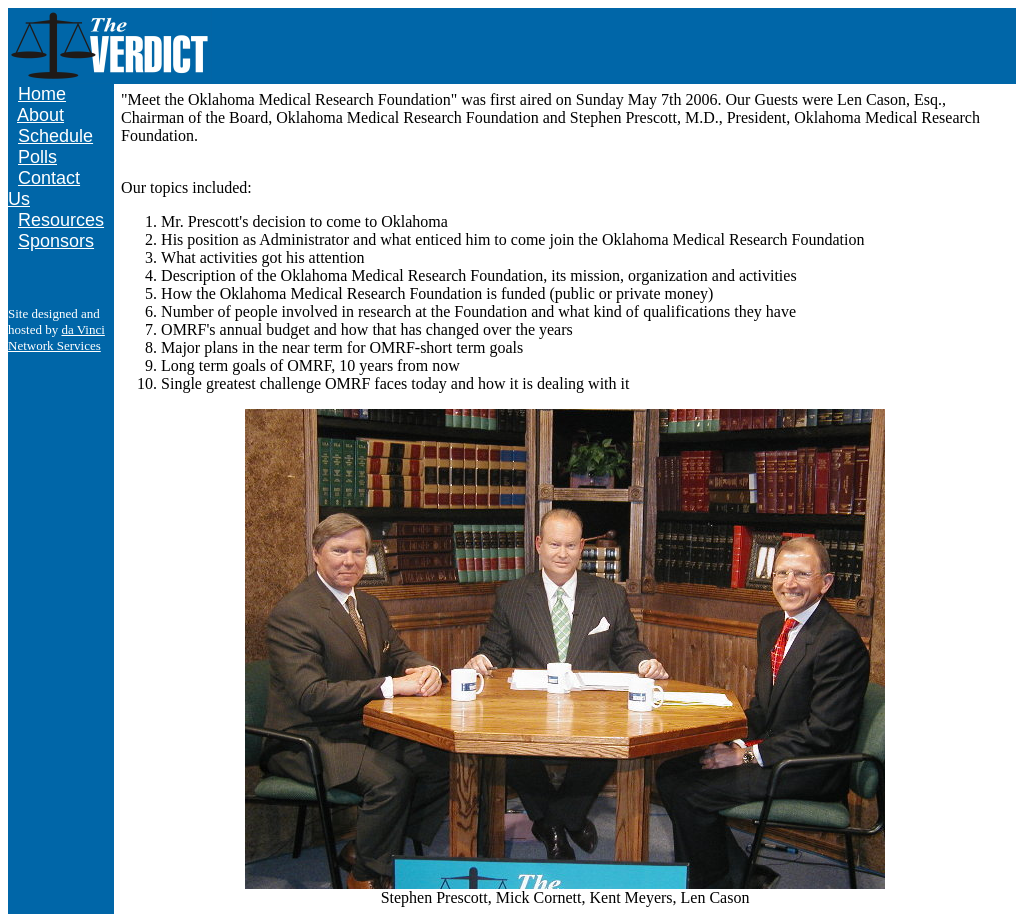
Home (42, 94)
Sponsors (56, 241)
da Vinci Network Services (56, 337)
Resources (61, 220)
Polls (37, 157)
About (40, 115)
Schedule (55, 136)
